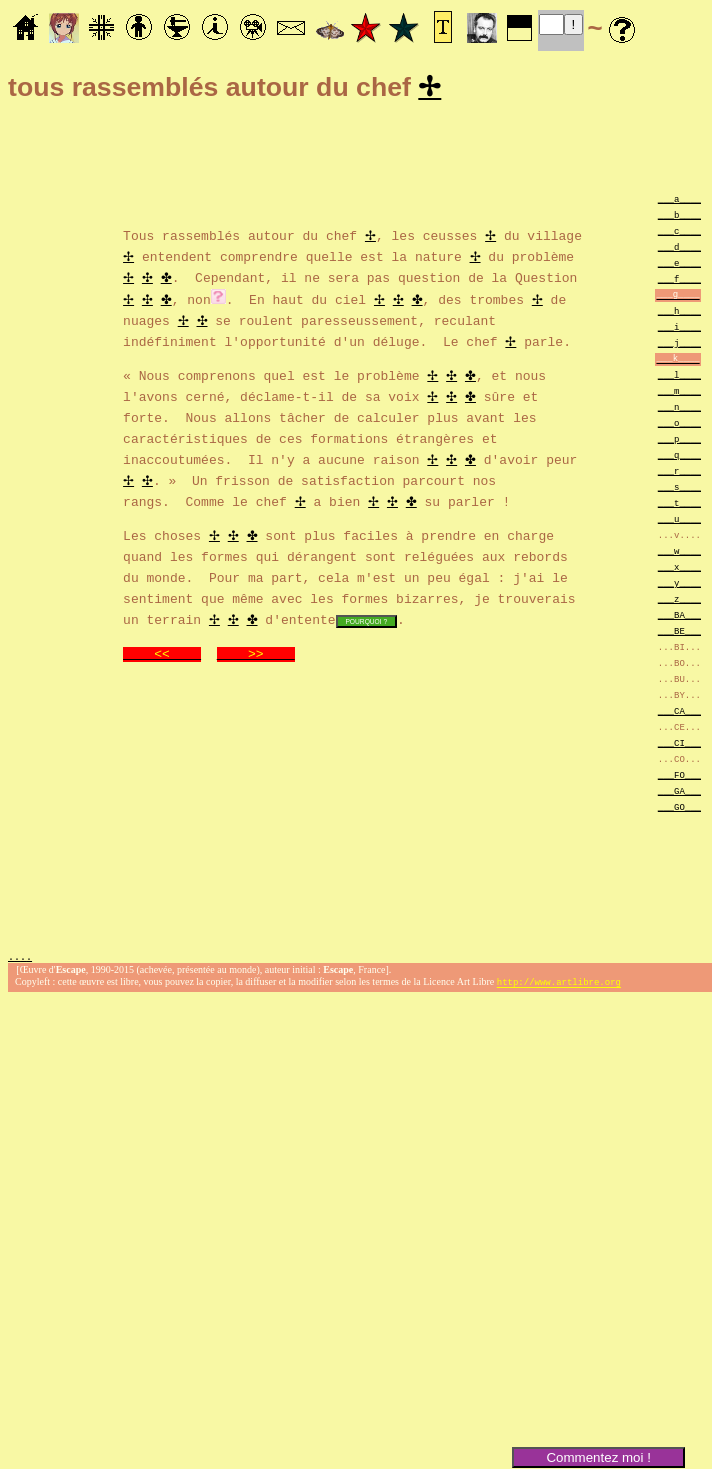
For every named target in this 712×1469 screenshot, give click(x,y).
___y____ (679, 585)
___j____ (679, 345)
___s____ (679, 489)
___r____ (679, 473)
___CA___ (679, 713)
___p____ (679, 441)
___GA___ (679, 793)
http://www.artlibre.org (559, 986)
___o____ (679, 425)
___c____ (679, 233)
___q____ (679, 457)
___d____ (679, 249)
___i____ (679, 329)
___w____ (679, 553)
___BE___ (679, 633)
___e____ (679, 265)
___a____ (679, 201)
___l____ (679, 377)
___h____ (679, 313)
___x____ (679, 569)
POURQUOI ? (367, 623)
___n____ (679, 409)
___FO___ (679, 777)
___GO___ (679, 809)
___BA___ (679, 617)
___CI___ (679, 745)
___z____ (679, 601)
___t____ (679, 505)
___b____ (679, 217)
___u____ (679, 521)
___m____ (679, 393)
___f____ (679, 281)
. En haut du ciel (300, 301)
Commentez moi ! (598, 1457)
